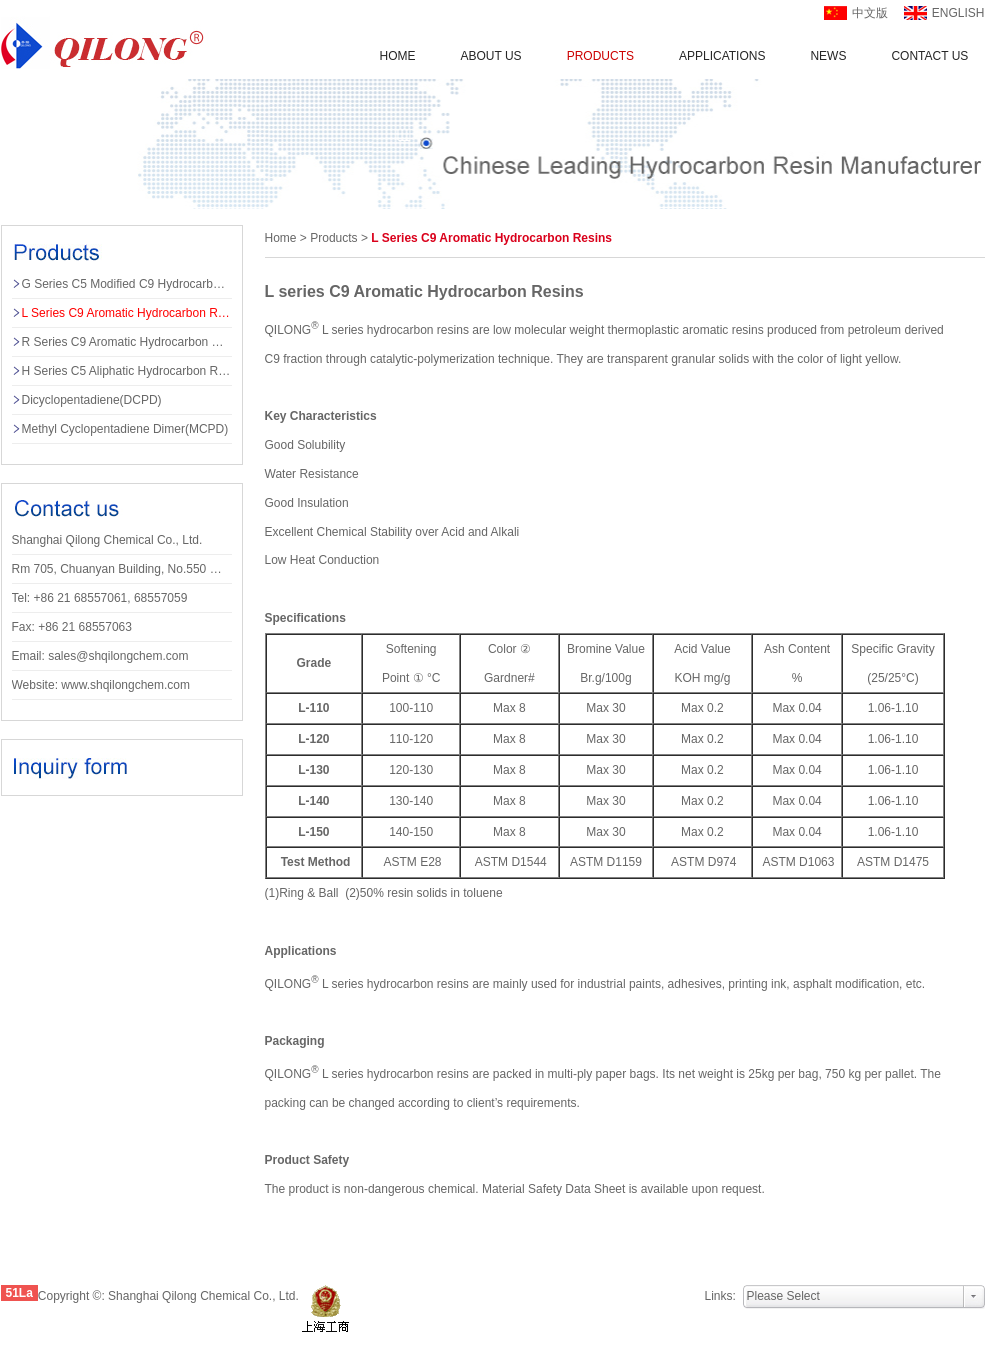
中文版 (870, 13)
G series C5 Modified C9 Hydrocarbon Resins (127, 284)
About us (491, 56)
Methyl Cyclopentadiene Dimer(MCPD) (125, 429)
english (958, 13)
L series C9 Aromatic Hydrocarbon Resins (127, 313)
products (333, 238)
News (828, 56)
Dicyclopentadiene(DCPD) (92, 400)
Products (600, 56)
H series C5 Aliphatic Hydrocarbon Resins (127, 371)
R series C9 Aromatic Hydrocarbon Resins (127, 342)
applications (722, 56)
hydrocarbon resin (415, 330)
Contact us (929, 56)
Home (398, 56)
